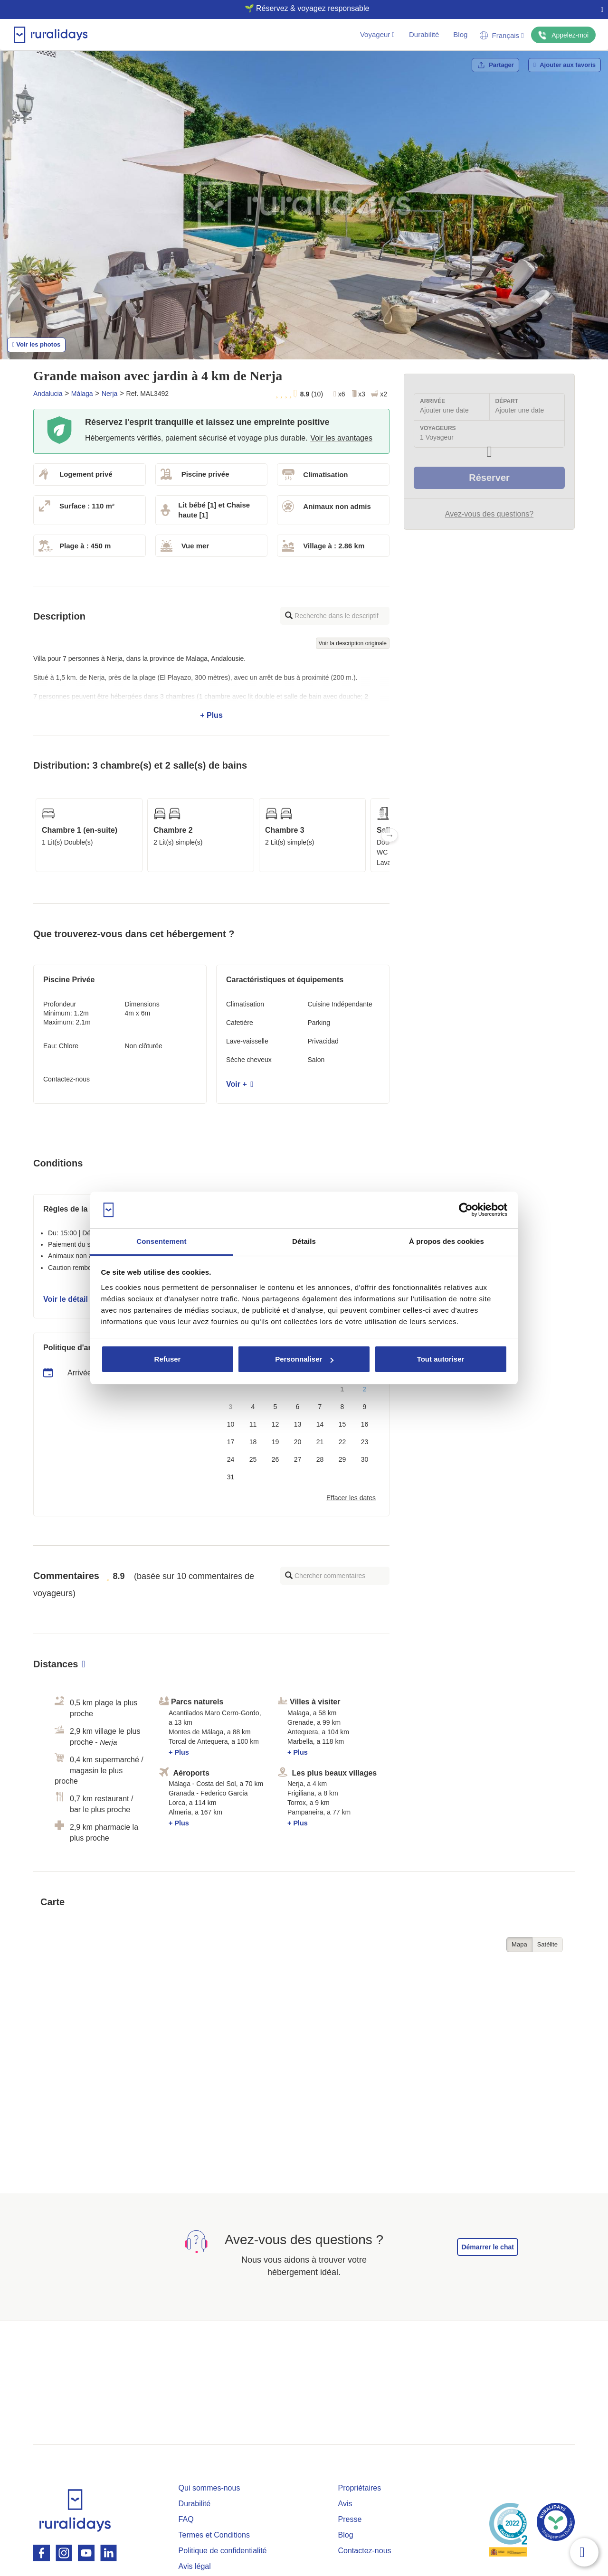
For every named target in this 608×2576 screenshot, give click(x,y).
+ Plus (211, 687)
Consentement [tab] (161, 1241)
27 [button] (298, 1459)
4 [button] (253, 1406)
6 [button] (298, 1406)
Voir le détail (68, 1299)
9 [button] (365, 1406)
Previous (33, 835)
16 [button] (365, 1424)
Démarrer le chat (487, 2247)
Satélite (547, 1944)
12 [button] (275, 1424)
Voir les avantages (341, 438)
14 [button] (320, 1424)
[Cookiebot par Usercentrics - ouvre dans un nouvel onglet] (465, 1210)
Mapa (519, 1944)
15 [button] (342, 1424)
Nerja (109, 393)
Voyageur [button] (377, 34)
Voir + (239, 1084)
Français (501, 35)
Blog (460, 34)
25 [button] (253, 1459)
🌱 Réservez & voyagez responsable (300, 8)
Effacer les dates (351, 1498)
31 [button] (231, 1477)
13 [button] (298, 1424)
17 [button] (231, 1442)
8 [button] (342, 1406)
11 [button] (253, 1424)
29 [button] (342, 1459)
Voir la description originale (353, 643)
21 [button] (320, 1442)
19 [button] (275, 1442)
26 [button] (275, 1459)
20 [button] (298, 1442)
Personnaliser (304, 1359)
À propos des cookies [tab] (446, 1241)
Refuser (167, 1359)
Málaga (82, 393)
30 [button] (365, 1459)
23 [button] (365, 1442)
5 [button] (275, 1406)
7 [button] (320, 1406)
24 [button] (231, 1459)
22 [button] (342, 1442)
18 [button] (253, 1442)
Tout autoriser (441, 1359)
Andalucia (48, 393)
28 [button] (320, 1459)
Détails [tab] (304, 1241)
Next (389, 835)
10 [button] (231, 1424)
